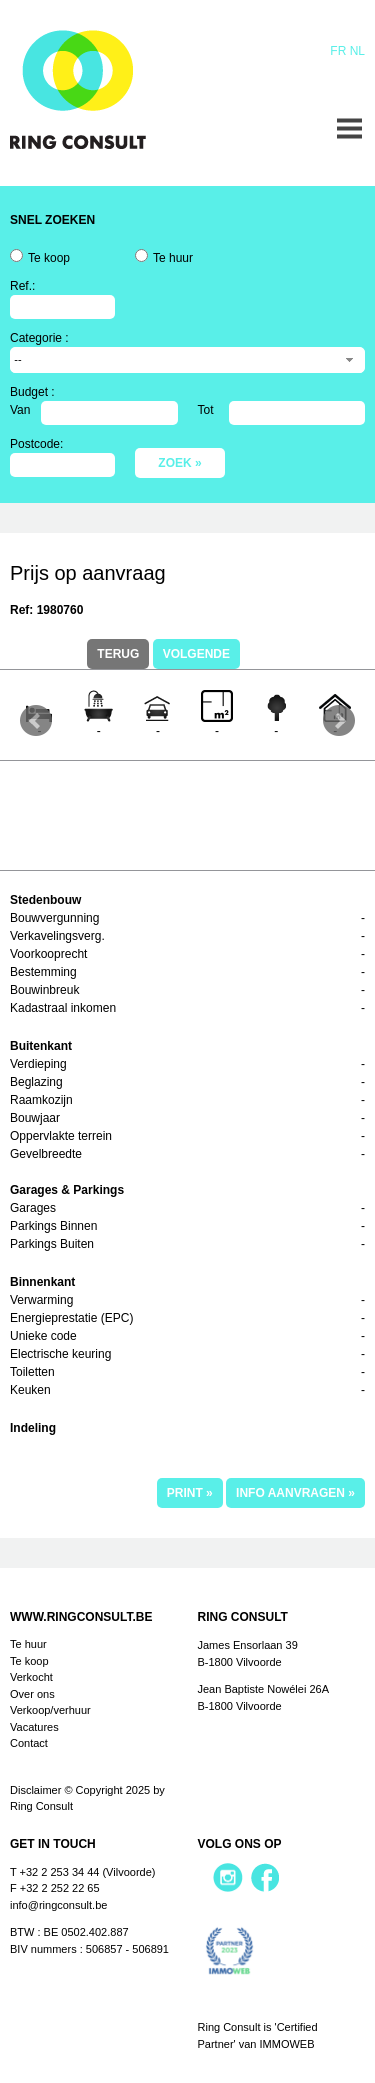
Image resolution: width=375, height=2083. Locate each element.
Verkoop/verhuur (50, 1710)
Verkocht (31, 1677)
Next (339, 721)
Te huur (173, 258)
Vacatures (34, 1727)
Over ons (32, 1694)
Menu (350, 128)
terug (118, 654)
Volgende (196, 654)
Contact (29, 1743)
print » (190, 1493)
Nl (357, 51)
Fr (338, 51)
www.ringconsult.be (81, 1617)
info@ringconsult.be (58, 1905)
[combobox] (187, 360)
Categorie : (39, 338)
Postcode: (36, 444)
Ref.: (22, 286)
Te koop (49, 258)
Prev (36, 721)
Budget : (32, 392)
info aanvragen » (295, 1493)
